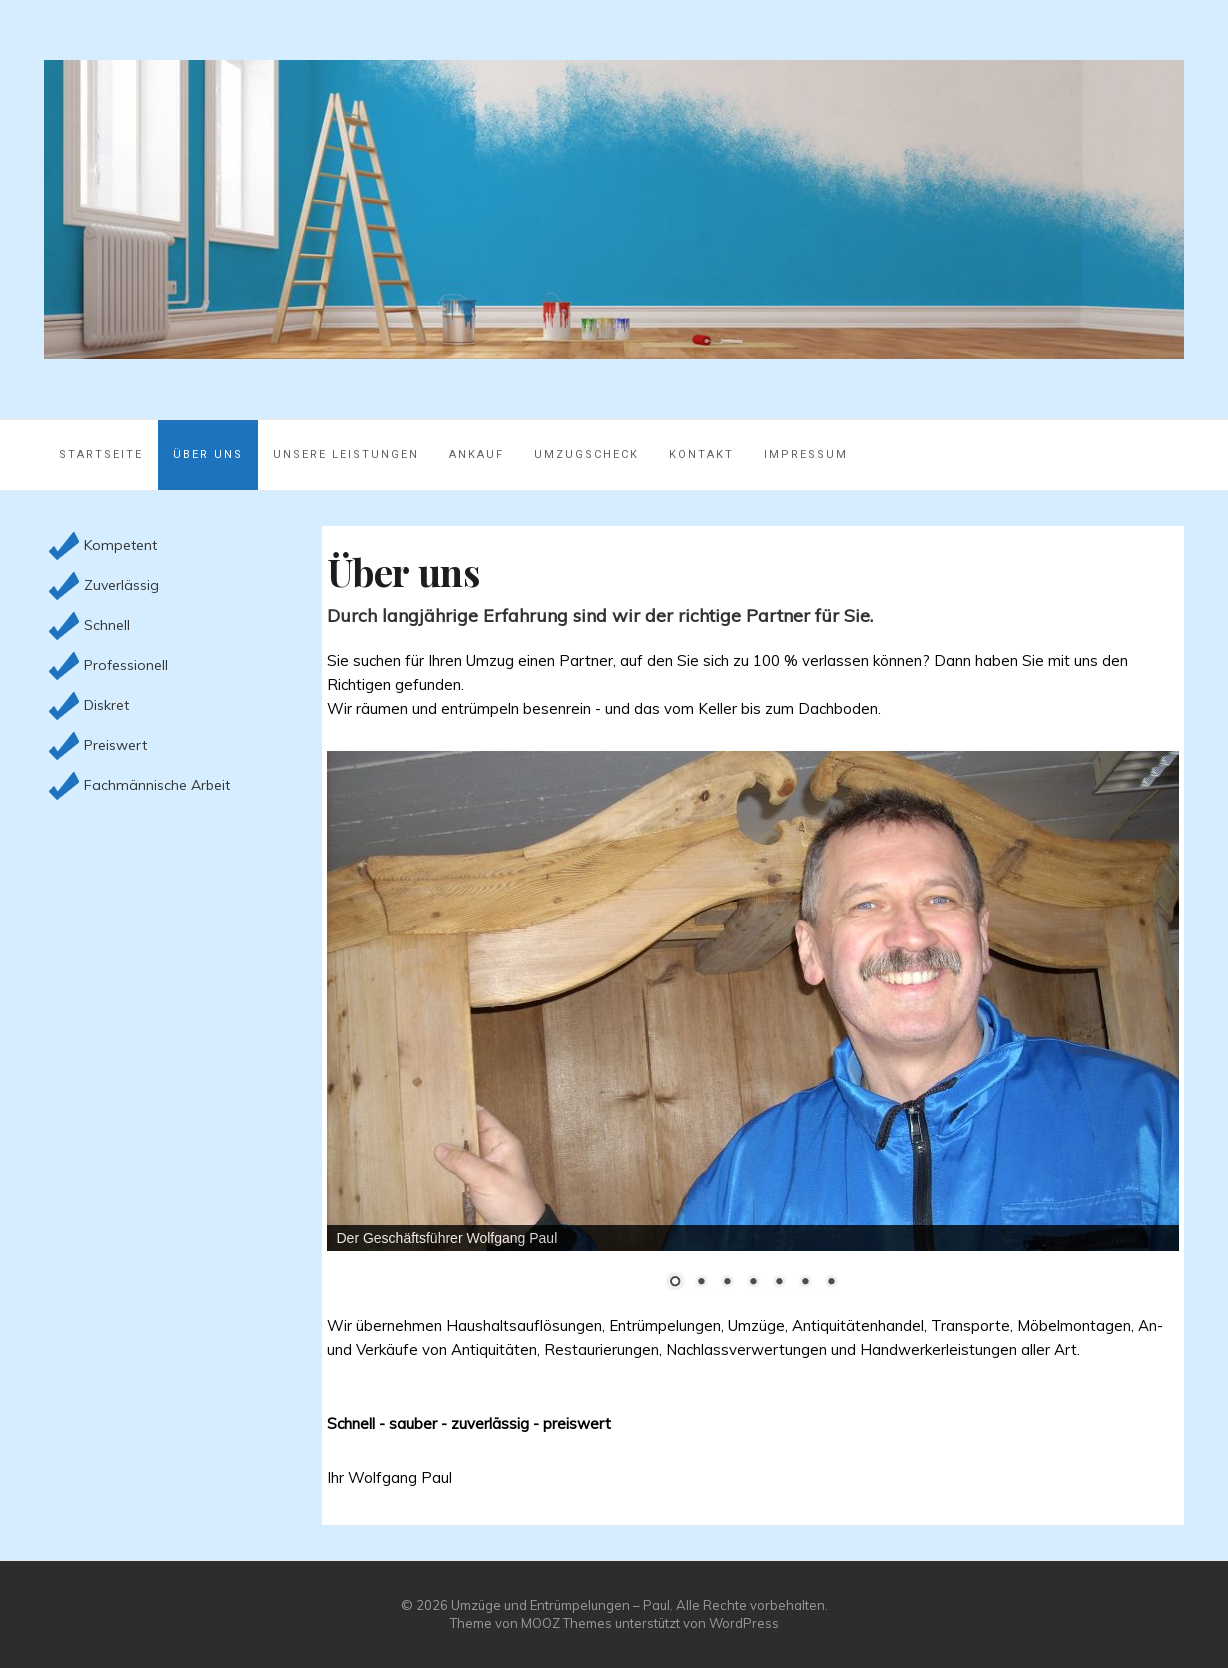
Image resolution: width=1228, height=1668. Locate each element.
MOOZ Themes (566, 1623)
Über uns (208, 454)
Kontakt (701, 454)
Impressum (806, 454)
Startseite (101, 454)
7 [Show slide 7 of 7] (831, 1283)
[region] (753, 1032)
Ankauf (476, 454)
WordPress (744, 1623)
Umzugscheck (586, 454)
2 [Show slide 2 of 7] (701, 1283)
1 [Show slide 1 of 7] (675, 1283)
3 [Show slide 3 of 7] (727, 1283)
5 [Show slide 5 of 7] (779, 1283)
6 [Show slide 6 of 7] (805, 1283)
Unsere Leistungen (346, 454)
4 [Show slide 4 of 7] (753, 1283)
